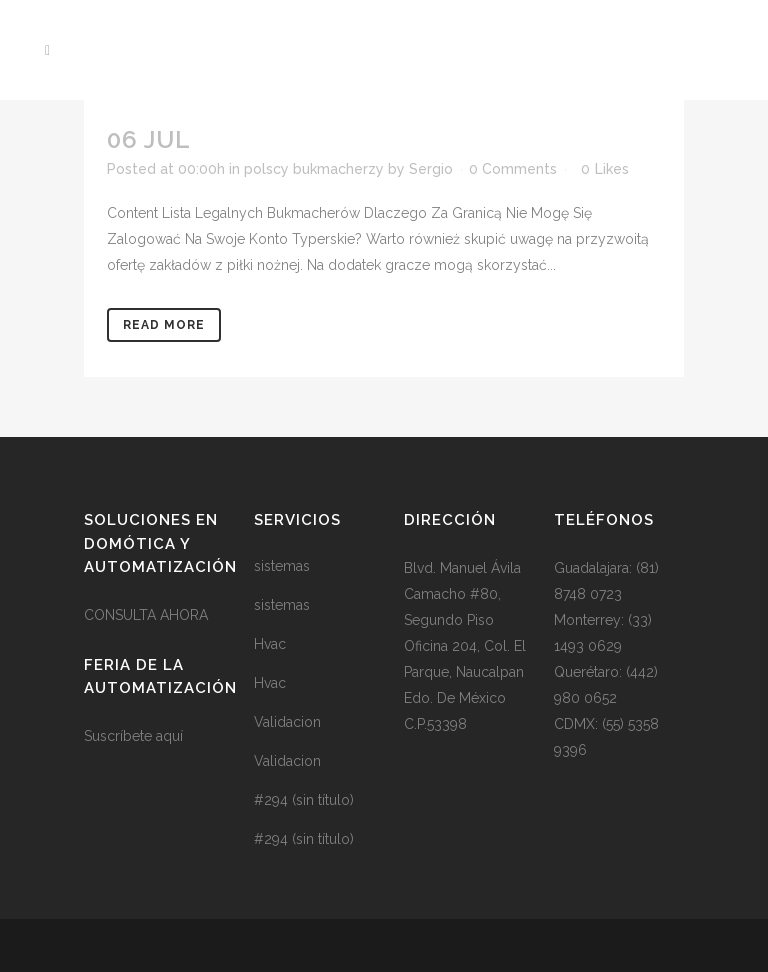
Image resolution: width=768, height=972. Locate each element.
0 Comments (513, 169)
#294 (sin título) (304, 800)
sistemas (282, 566)
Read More (164, 325)
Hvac (270, 644)
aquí (169, 736)
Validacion (287, 722)
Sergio (431, 169)
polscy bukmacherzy (314, 169)
